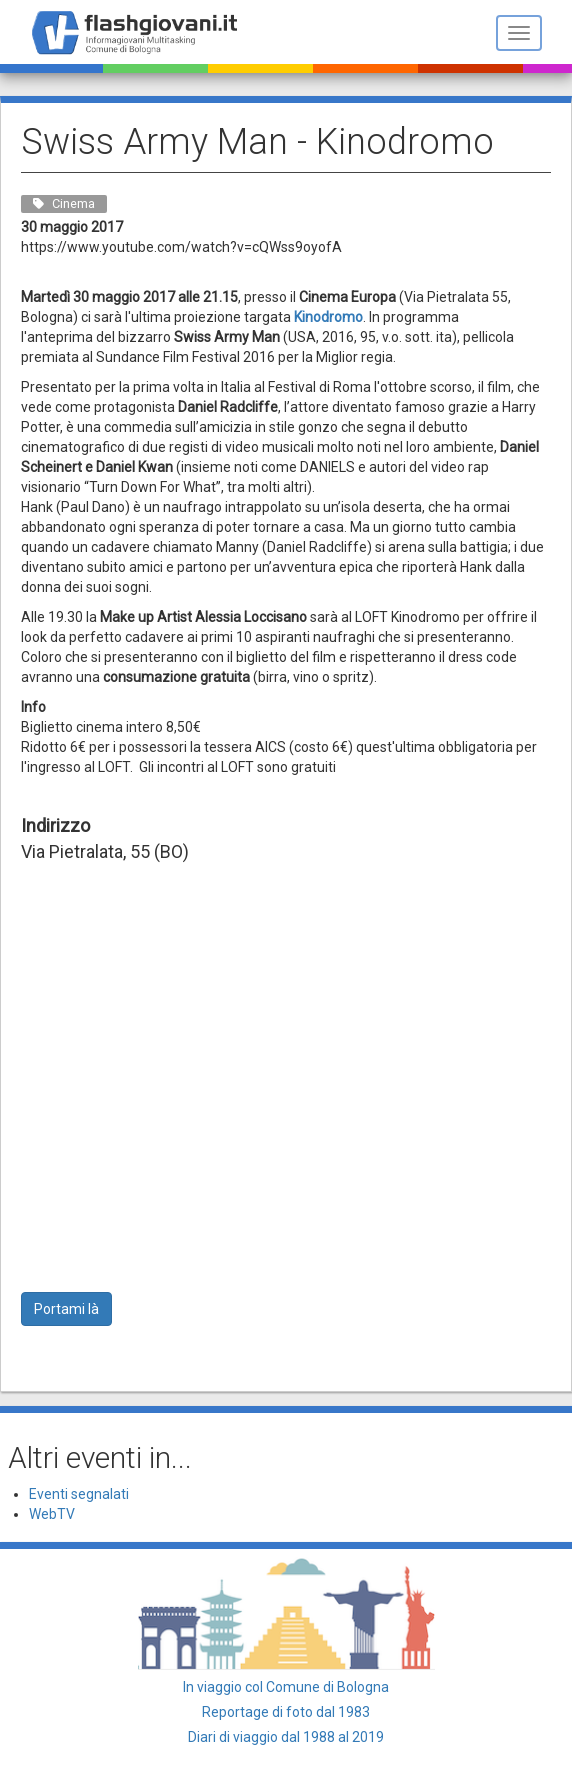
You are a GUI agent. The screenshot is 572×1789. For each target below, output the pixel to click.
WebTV (52, 1514)
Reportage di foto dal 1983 (286, 1712)
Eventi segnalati (79, 1494)
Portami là (66, 1309)
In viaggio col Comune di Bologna (286, 1687)
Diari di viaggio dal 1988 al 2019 (286, 1737)
